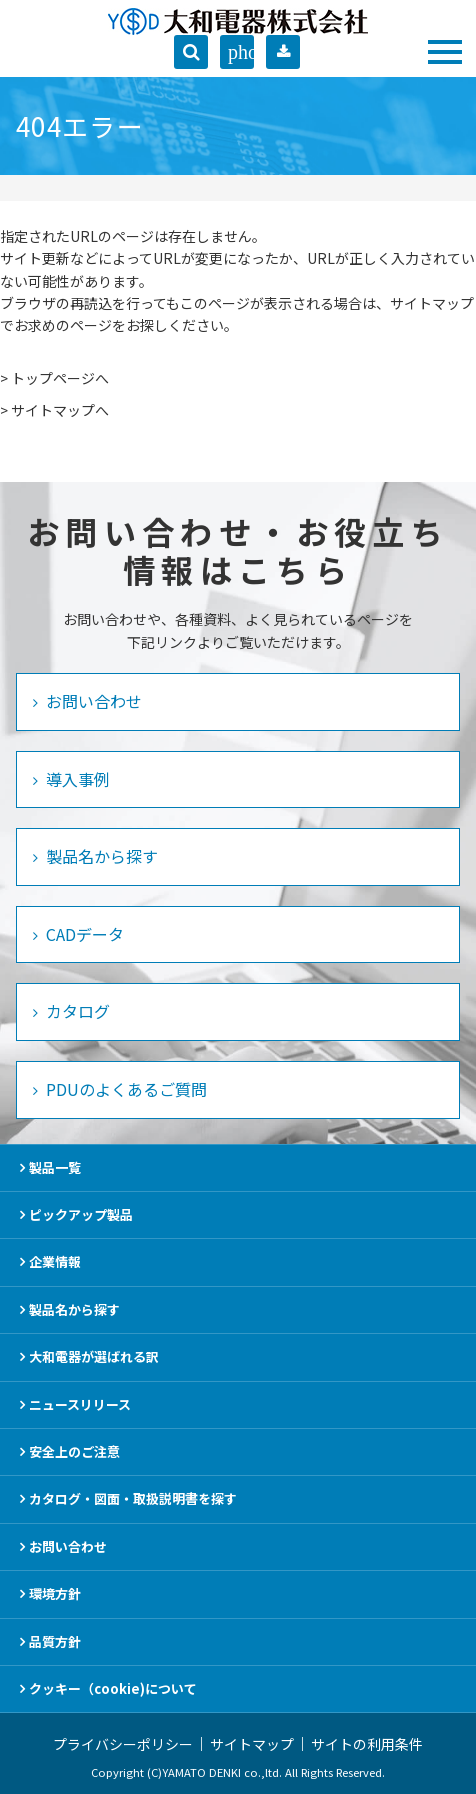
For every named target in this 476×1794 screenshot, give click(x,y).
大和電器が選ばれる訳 (94, 1356)
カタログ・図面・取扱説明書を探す (133, 1498)
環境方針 (55, 1593)
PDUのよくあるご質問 (124, 1089)
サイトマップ (252, 1744)
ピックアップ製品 (81, 1214)
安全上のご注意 (74, 1451)
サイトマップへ (60, 410)
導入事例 (76, 779)
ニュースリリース (80, 1404)
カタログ (76, 1011)
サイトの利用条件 (367, 1744)
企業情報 (55, 1261)
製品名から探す (100, 856)
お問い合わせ (92, 701)
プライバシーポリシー (123, 1744)
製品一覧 (55, 1167)
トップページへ (60, 378)
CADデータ (83, 934)
